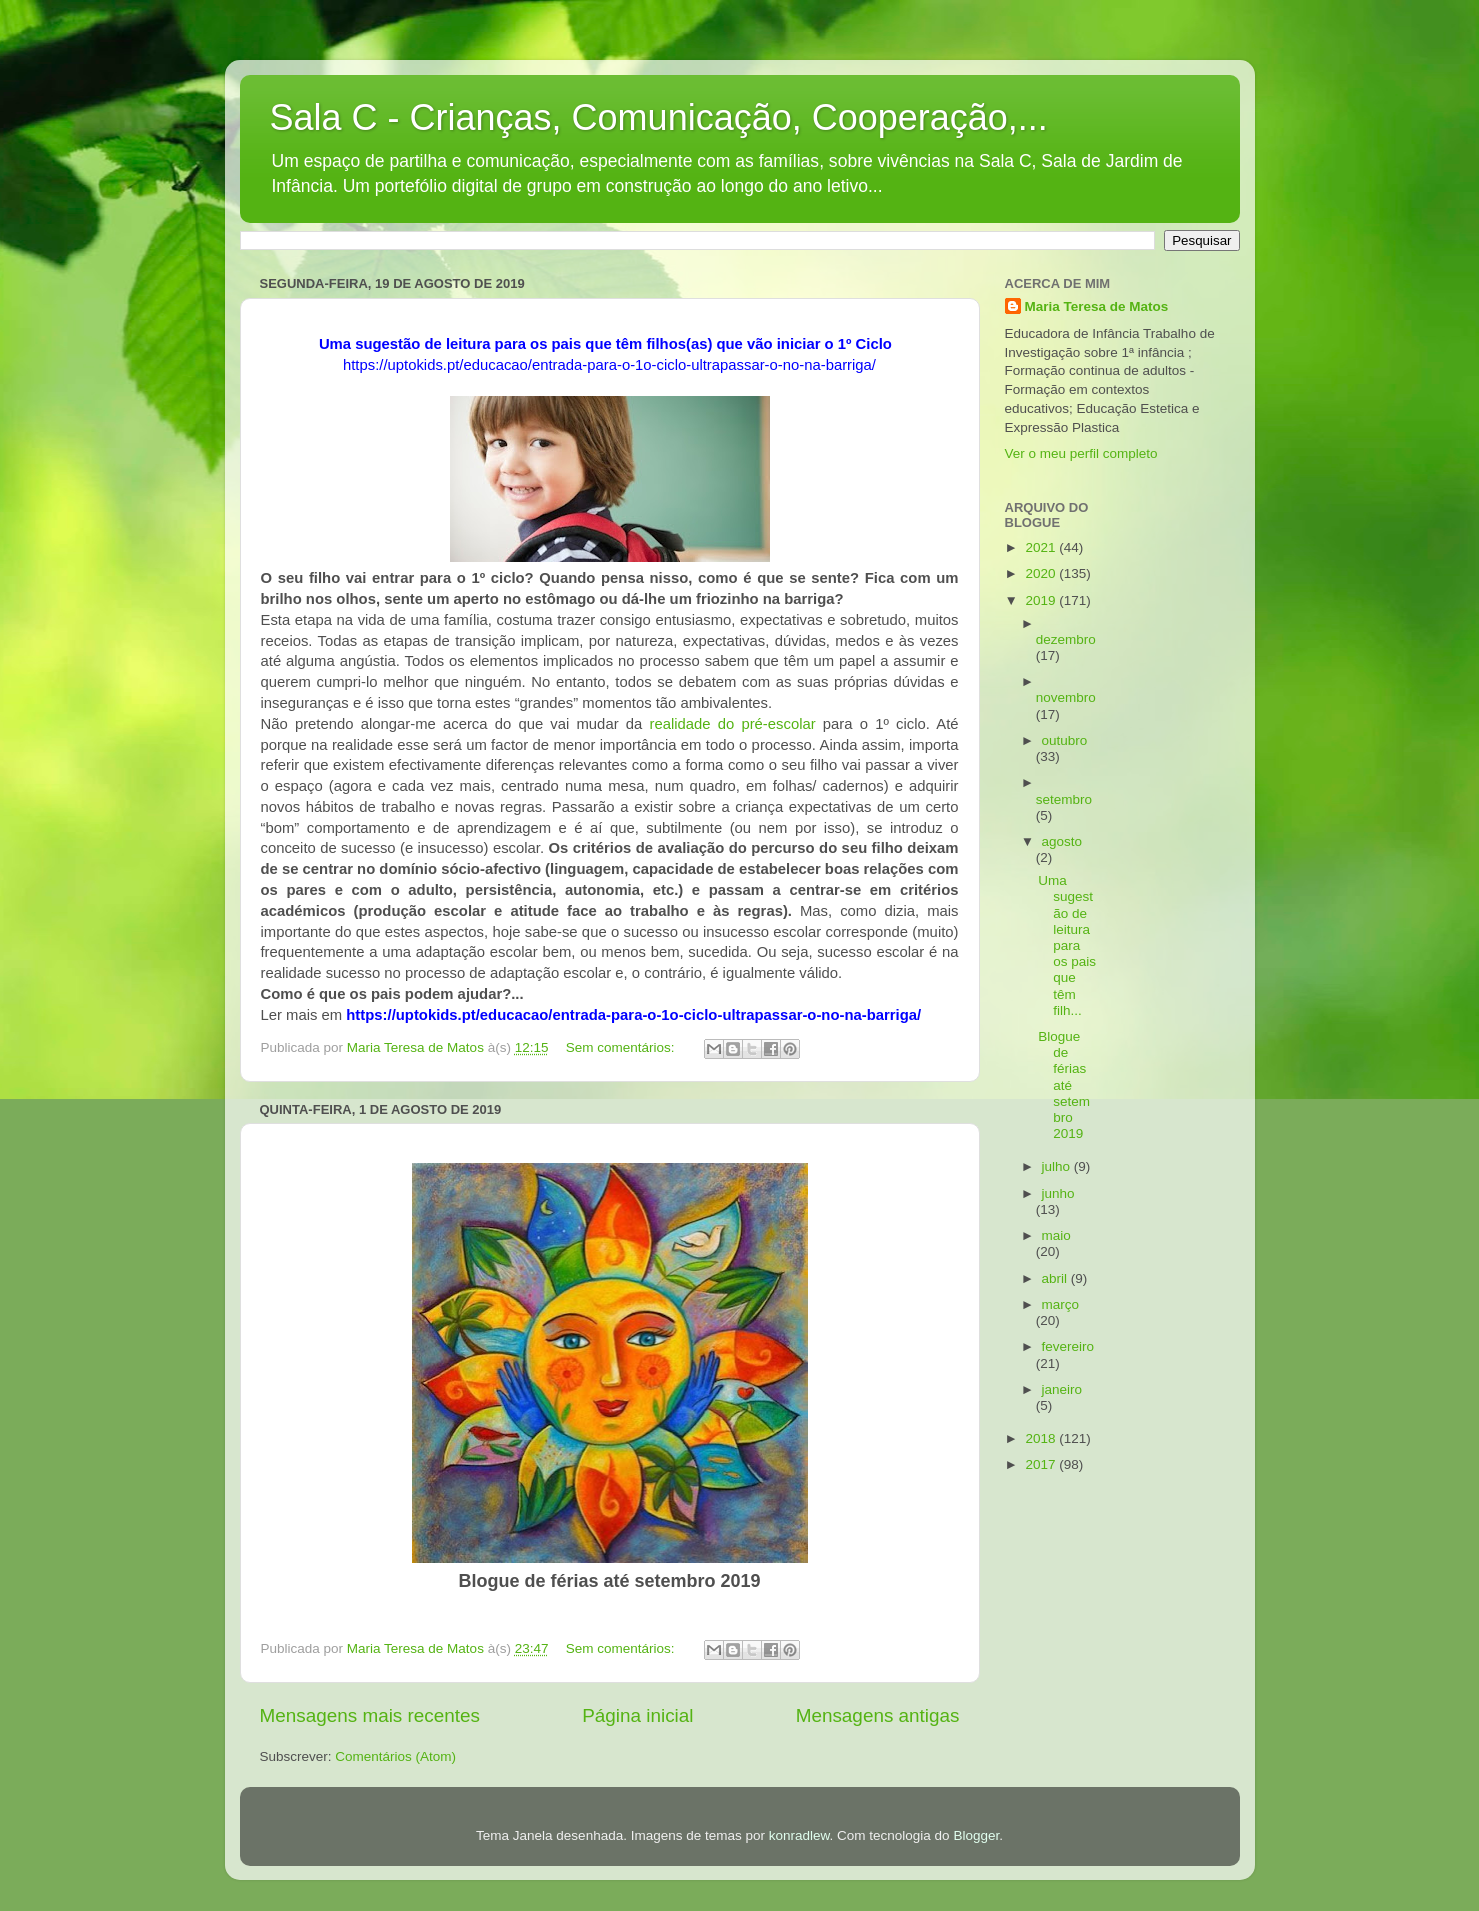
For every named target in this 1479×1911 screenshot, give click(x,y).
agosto (1062, 841)
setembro (1064, 799)
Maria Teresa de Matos (1097, 306)
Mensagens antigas (878, 1715)
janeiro (1062, 1389)
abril (1056, 1278)
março (1061, 1304)
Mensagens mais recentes (370, 1715)
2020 (1042, 573)
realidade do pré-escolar (732, 724)
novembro (1066, 697)
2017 (1042, 1464)
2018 (1042, 1438)
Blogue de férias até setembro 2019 (1064, 1085)
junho (1058, 1193)
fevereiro (1068, 1346)
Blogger (976, 1835)
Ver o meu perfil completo (1081, 453)
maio (1056, 1235)
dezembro (1066, 639)
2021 (1042, 547)
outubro (1065, 740)
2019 (1042, 600)
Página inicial (637, 1715)
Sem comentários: (622, 1047)
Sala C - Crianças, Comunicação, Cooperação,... (659, 117)
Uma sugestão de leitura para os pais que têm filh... (1067, 945)
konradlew (799, 1835)
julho (1058, 1166)
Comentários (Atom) (395, 1756)
